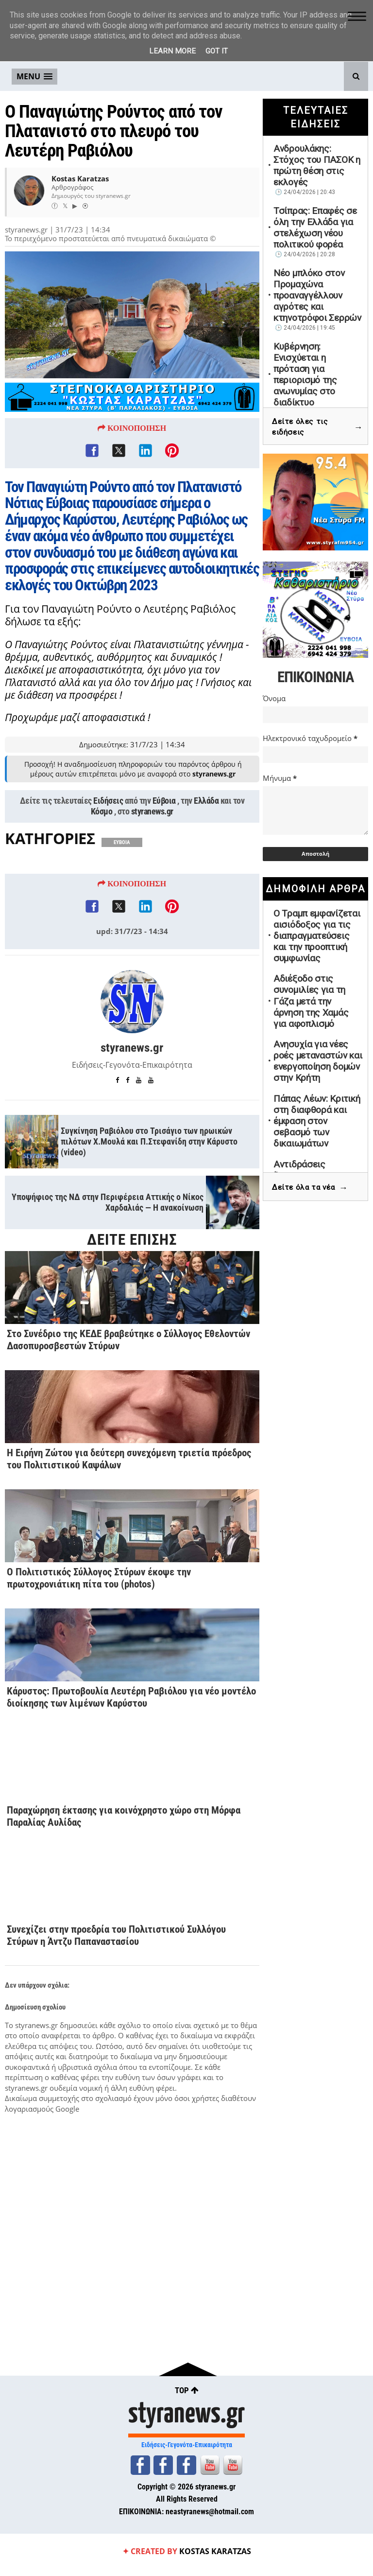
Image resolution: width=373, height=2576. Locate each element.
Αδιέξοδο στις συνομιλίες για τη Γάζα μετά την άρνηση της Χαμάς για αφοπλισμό (310, 1001)
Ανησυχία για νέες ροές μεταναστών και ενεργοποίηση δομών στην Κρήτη (317, 1061)
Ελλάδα (206, 804)
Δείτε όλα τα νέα (310, 1188)
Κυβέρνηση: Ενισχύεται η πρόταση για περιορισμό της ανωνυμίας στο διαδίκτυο (305, 374)
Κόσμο (102, 815)
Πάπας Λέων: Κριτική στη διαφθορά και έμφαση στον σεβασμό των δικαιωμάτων (316, 1121)
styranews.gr (152, 815)
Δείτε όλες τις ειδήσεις (317, 427)
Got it (216, 51)
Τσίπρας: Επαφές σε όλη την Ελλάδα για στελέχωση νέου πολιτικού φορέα (315, 227)
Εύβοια (164, 804)
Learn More (172, 51)
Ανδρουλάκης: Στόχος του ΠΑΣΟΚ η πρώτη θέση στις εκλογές (316, 165)
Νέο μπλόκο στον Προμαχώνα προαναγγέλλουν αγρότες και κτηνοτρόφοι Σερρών (317, 295)
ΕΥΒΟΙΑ (122, 846)
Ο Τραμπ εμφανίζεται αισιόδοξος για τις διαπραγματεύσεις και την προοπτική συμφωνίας (316, 936)
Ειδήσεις (108, 804)
